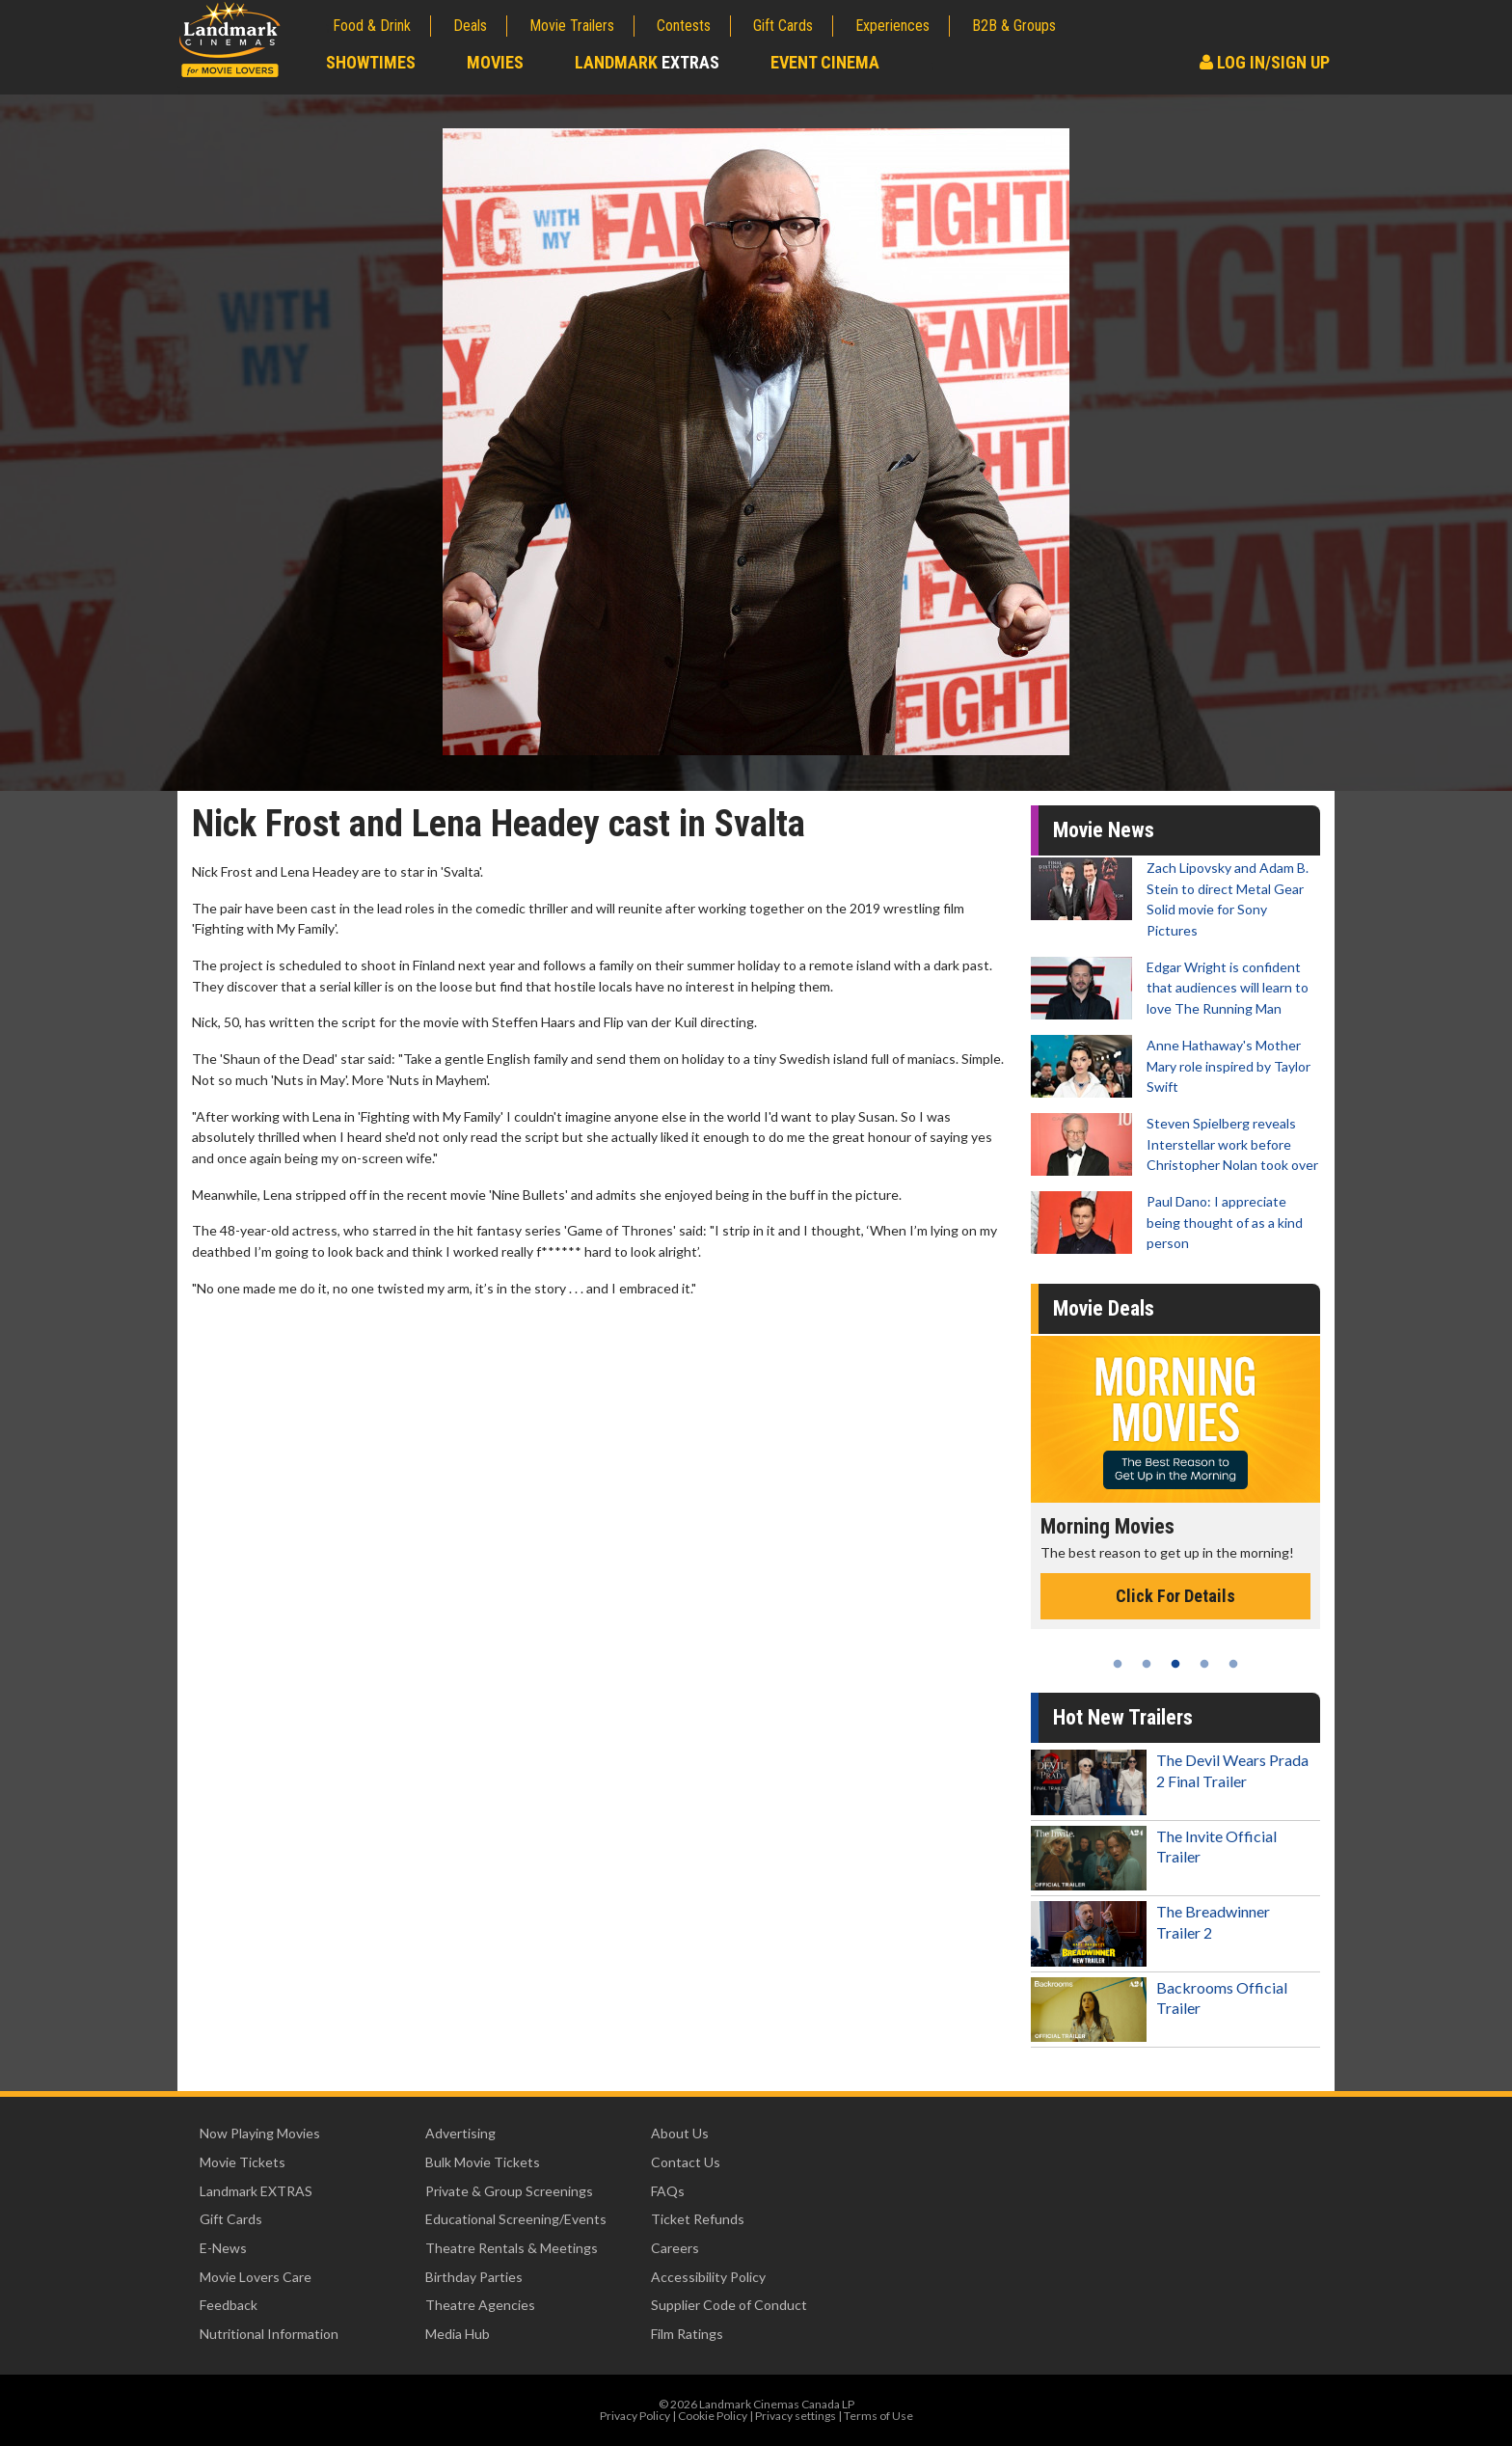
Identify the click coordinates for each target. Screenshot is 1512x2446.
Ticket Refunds (697, 2219)
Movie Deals (1103, 1308)
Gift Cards (783, 25)
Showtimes (371, 62)
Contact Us (685, 2162)
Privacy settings (795, 2415)
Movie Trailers (571, 25)
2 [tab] (1146, 1663)
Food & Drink (372, 25)
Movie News (1103, 830)
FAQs (668, 2191)
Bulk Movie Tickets (482, 2162)
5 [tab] (1233, 1663)
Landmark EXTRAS (256, 2191)
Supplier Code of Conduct (729, 2305)
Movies (495, 62)
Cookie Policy (712, 2415)
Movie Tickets (242, 2162)
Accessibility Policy (708, 2277)
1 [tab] (1117, 1663)
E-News (223, 2248)
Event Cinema (824, 62)
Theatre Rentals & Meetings (511, 2248)
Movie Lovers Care (255, 2277)
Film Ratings (687, 2333)
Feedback (228, 2305)
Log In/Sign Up (1265, 62)
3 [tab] (1175, 1663)
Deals (470, 25)
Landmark (647, 62)
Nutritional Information (269, 2333)
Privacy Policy (635, 2415)
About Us (680, 2133)
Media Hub (457, 2333)
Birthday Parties (474, 2277)
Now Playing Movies (260, 2133)
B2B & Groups (1014, 25)
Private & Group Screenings (509, 2191)
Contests (684, 25)
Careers (675, 2248)
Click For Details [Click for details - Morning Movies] (1175, 1596)
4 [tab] (1204, 1663)
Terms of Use (878, 2415)
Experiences (892, 25)
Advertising (460, 2133)
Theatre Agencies (480, 2305)
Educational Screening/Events (516, 2219)
